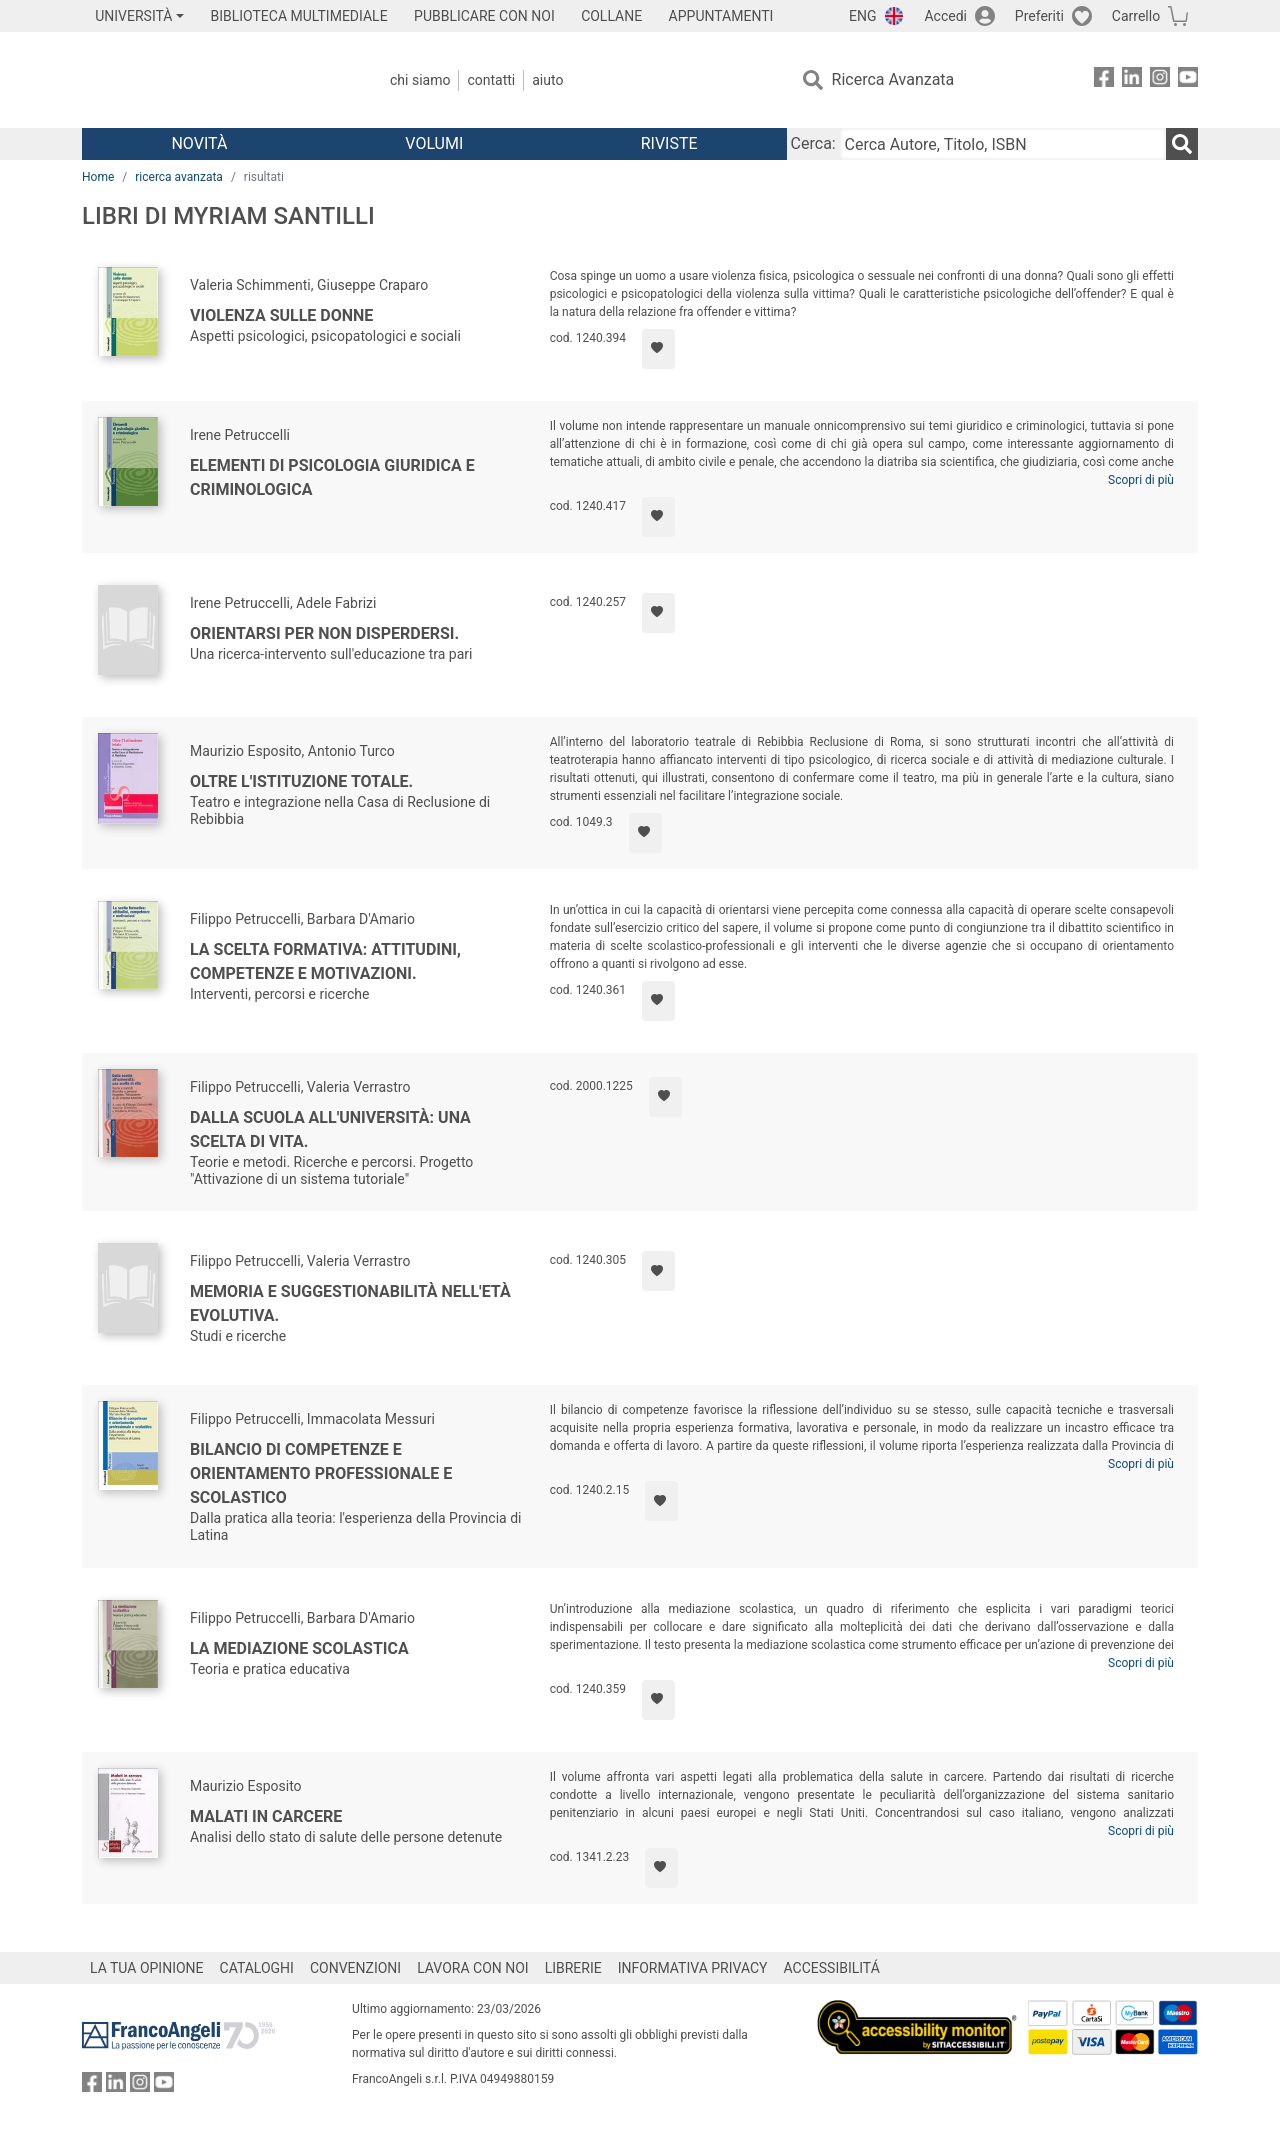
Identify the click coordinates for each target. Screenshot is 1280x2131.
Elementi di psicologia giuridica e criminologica (332, 477)
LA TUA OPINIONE (147, 1968)
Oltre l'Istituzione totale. (301, 781)
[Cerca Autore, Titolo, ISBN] (1003, 144)
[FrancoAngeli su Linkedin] (1132, 80)
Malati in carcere (266, 1816)
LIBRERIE (573, 1968)
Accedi (945, 16)
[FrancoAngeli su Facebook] (1104, 80)
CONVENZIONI (355, 1968)
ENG (862, 16)
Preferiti (1039, 16)
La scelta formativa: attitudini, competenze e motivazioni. (325, 961)
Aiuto (547, 80)
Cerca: (813, 143)
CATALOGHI (257, 1968)
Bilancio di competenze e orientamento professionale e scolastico (321, 1473)
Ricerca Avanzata (893, 79)
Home (98, 177)
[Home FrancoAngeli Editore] (214, 80)
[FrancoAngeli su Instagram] (1160, 80)
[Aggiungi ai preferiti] (658, 349)
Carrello (1136, 16)
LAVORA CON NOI (473, 1968)
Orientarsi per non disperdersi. (324, 633)
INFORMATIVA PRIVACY (693, 1968)
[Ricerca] (1182, 144)
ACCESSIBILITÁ (832, 1968)
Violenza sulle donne (281, 315)
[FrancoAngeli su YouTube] (1188, 80)
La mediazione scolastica (299, 1648)
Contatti (491, 80)
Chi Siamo (420, 80)
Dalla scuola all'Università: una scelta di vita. (330, 1129)
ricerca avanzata (179, 177)
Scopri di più (1141, 480)
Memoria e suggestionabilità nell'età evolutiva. (350, 1303)
